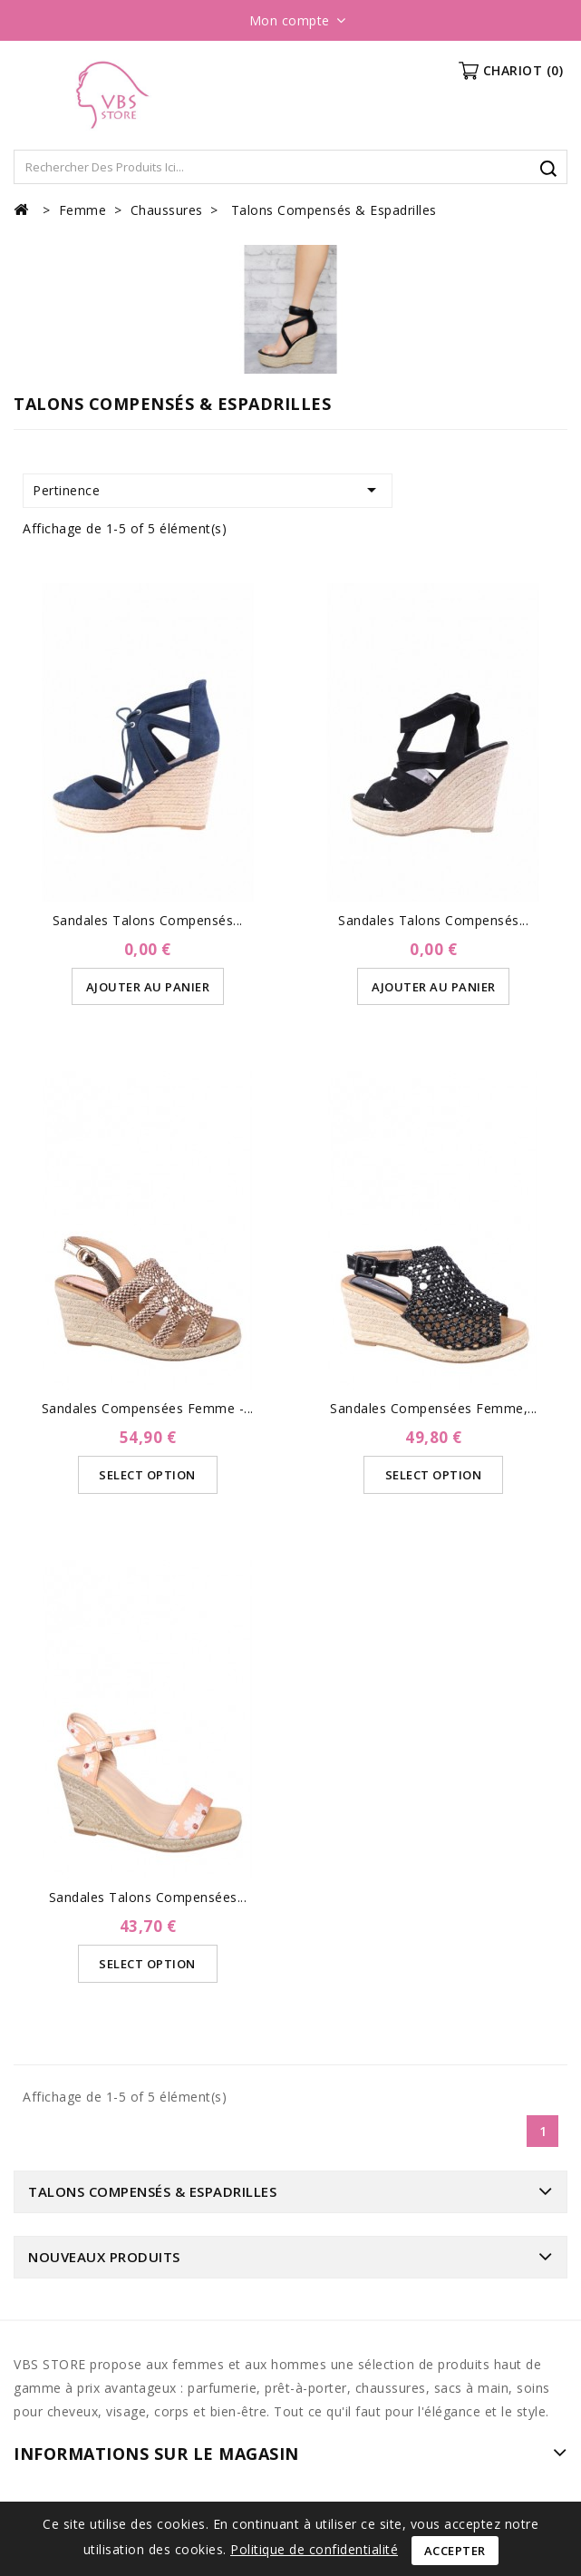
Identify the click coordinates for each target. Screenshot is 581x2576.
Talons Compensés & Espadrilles (152, 2191)
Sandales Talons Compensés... (148, 920)
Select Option (148, 1475)
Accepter (455, 2550)
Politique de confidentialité (314, 2549)
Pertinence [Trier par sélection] (207, 490)
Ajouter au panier (148, 987)
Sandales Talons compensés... (433, 920)
